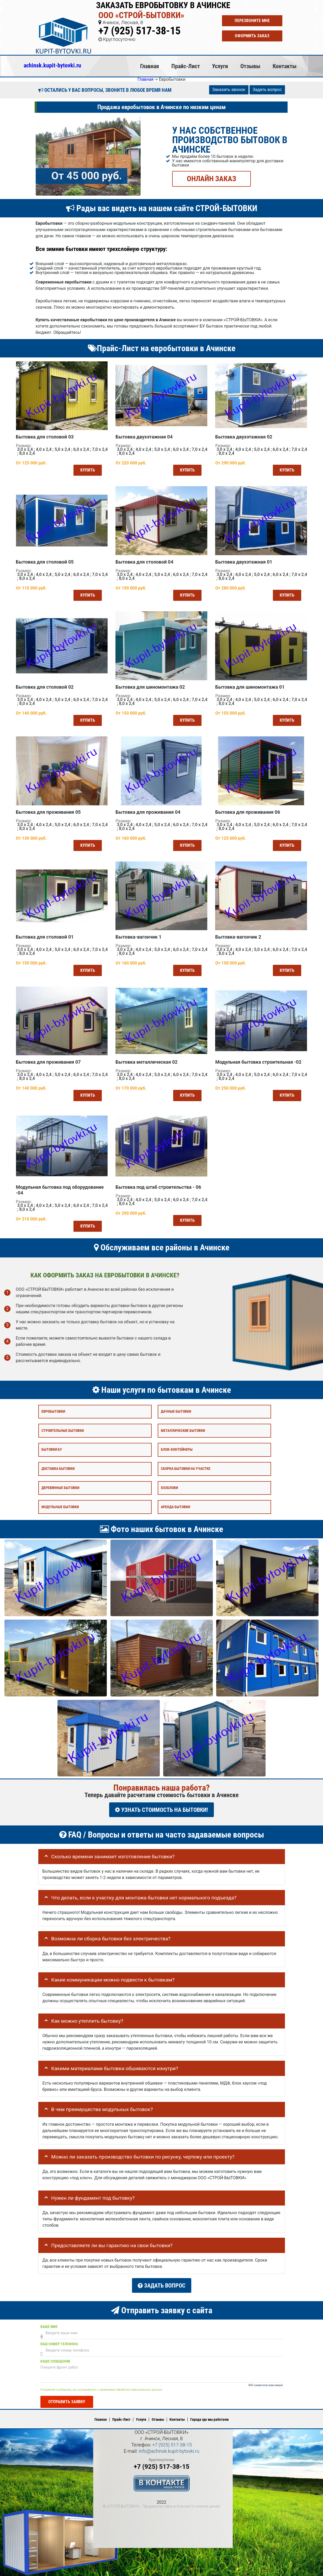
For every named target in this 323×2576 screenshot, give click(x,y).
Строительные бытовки (62, 1430)
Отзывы (250, 66)
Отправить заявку (66, 2401)
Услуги (220, 66)
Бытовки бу (51, 1449)
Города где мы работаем (209, 2419)
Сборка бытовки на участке (185, 1468)
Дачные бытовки (176, 1411)
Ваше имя (48, 2326)
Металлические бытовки (183, 1430)
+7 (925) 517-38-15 (139, 31)
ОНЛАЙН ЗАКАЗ (211, 178)
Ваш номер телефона (59, 2344)
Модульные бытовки (60, 1506)
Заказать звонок (228, 89)
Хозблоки (169, 1487)
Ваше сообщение (55, 2361)
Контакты (284, 66)
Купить (87, 470)
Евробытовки (53, 1411)
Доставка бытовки (58, 1468)
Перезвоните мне (252, 20)
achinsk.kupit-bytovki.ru (52, 65)
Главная (149, 66)
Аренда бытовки (175, 1506)
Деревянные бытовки (60, 1487)
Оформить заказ (252, 35)
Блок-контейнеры (177, 1449)
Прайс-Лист (185, 66)
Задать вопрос (267, 89)
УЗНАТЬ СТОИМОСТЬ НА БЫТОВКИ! (161, 1809)
